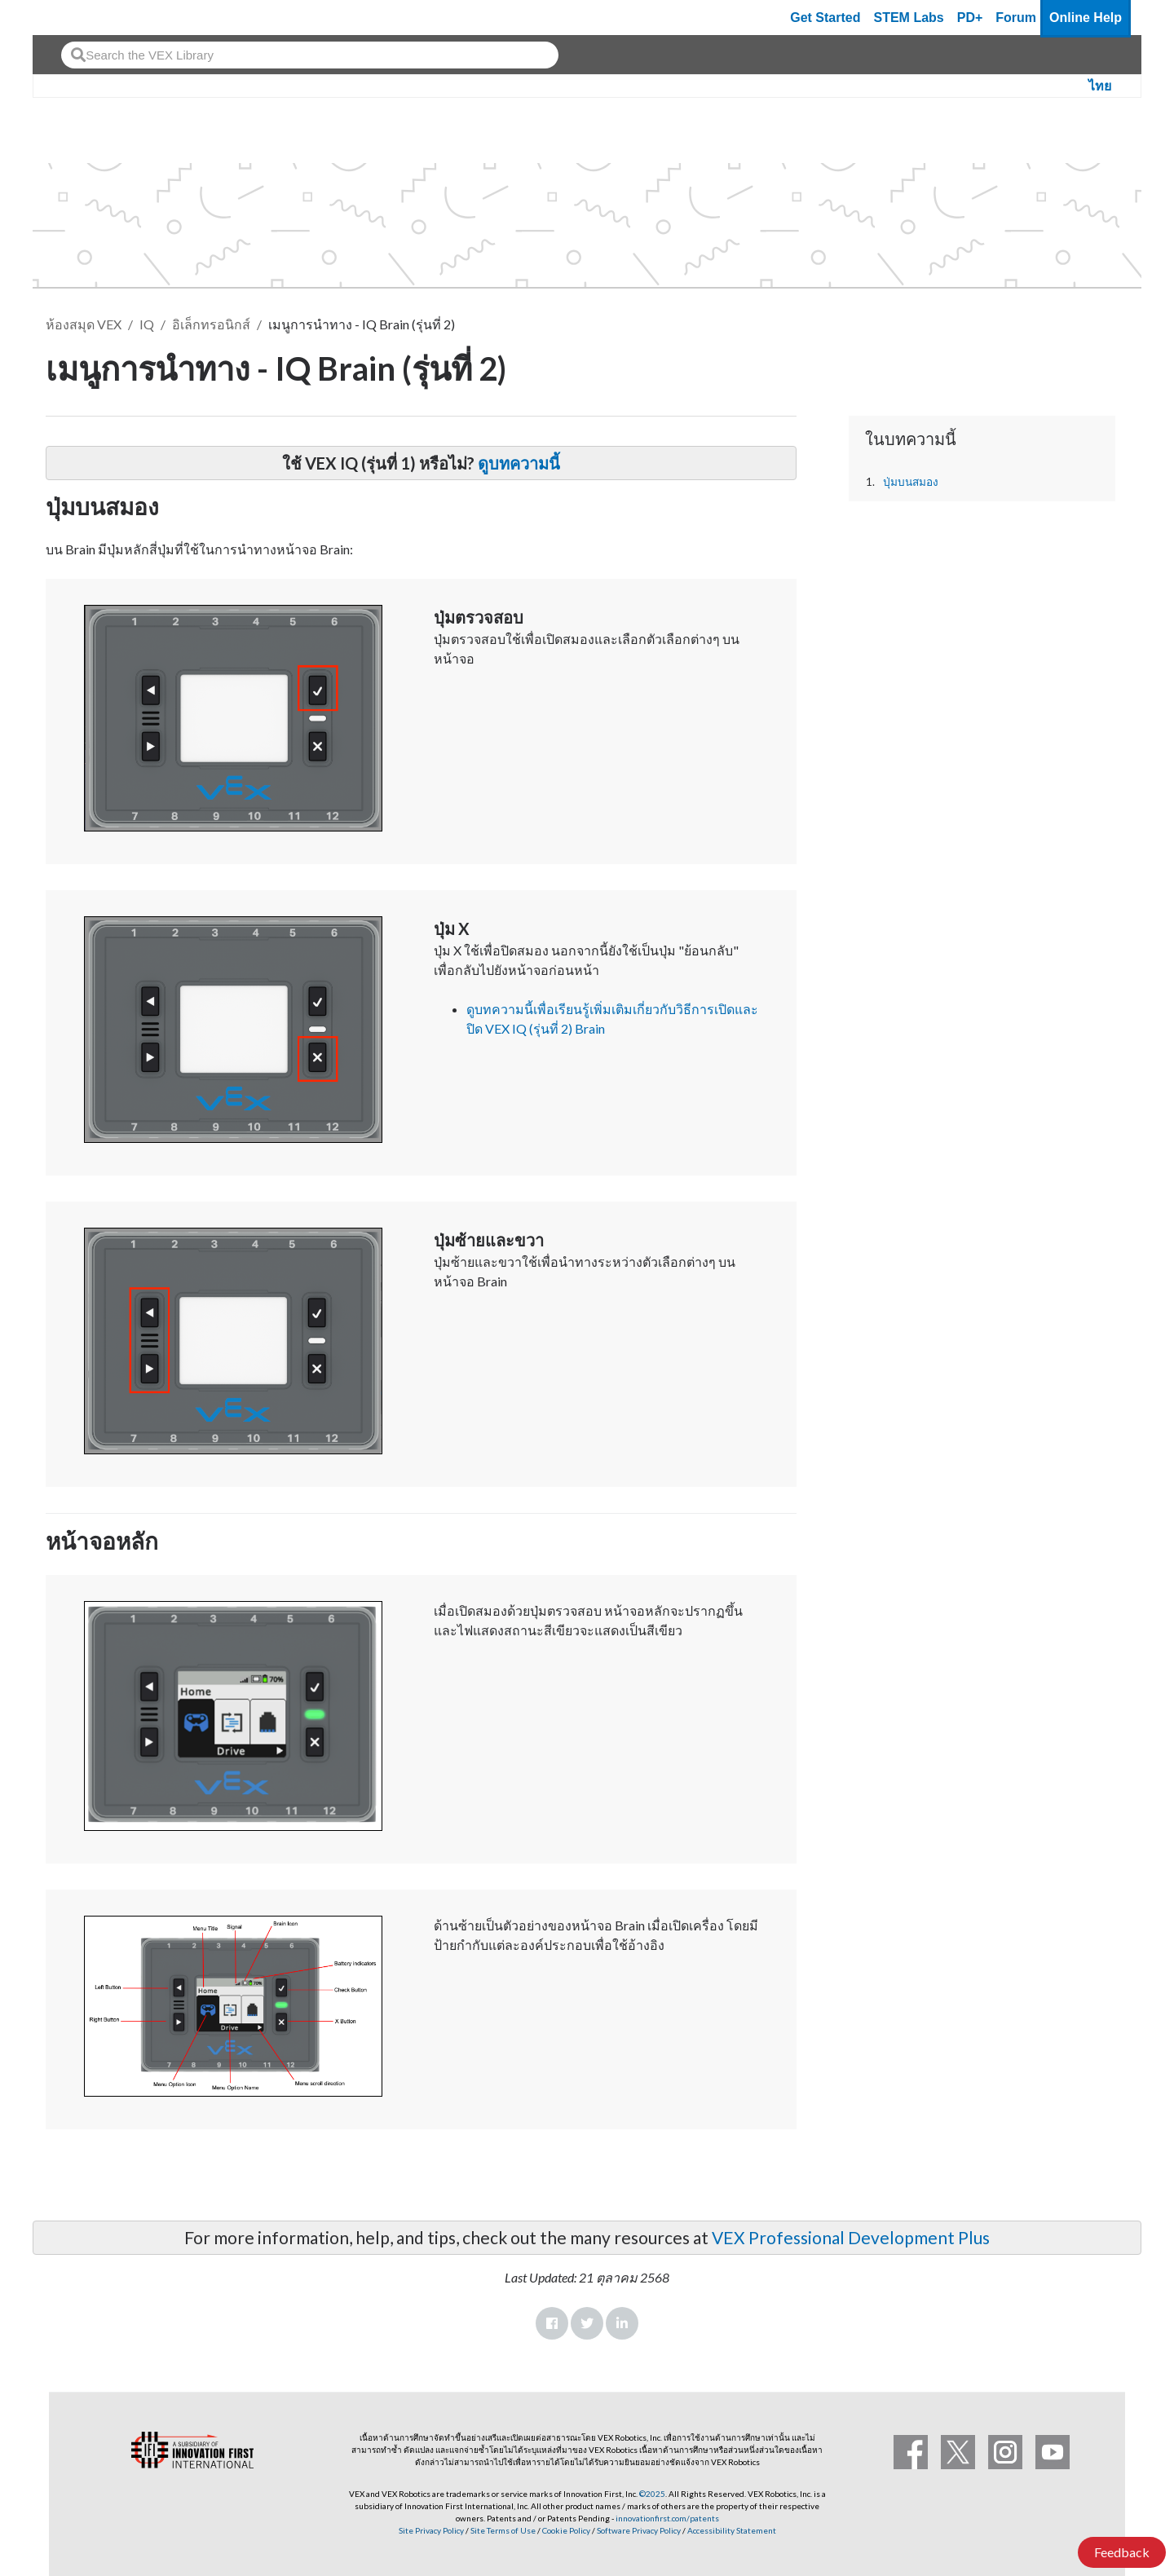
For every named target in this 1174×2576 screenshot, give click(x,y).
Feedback (1122, 2552)
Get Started (825, 17)
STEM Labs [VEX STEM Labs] (909, 17)
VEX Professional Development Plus (851, 2237)
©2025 (652, 2494)
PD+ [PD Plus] (970, 17)
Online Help (1085, 17)
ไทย (1099, 86)
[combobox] (309, 55)
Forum (1015, 17)
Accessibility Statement (731, 2530)
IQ (146, 324)
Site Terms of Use (502, 2530)
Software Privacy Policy (639, 2530)
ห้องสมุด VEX (83, 324)
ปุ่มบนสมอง (910, 481)
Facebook (552, 2323)
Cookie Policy (566, 2530)
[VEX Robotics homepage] (77, 17)
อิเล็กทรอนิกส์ (211, 324)
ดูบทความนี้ (519, 463)
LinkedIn (622, 2323)
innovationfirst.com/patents (667, 2518)
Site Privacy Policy (431, 2530)
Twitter (587, 2323)
